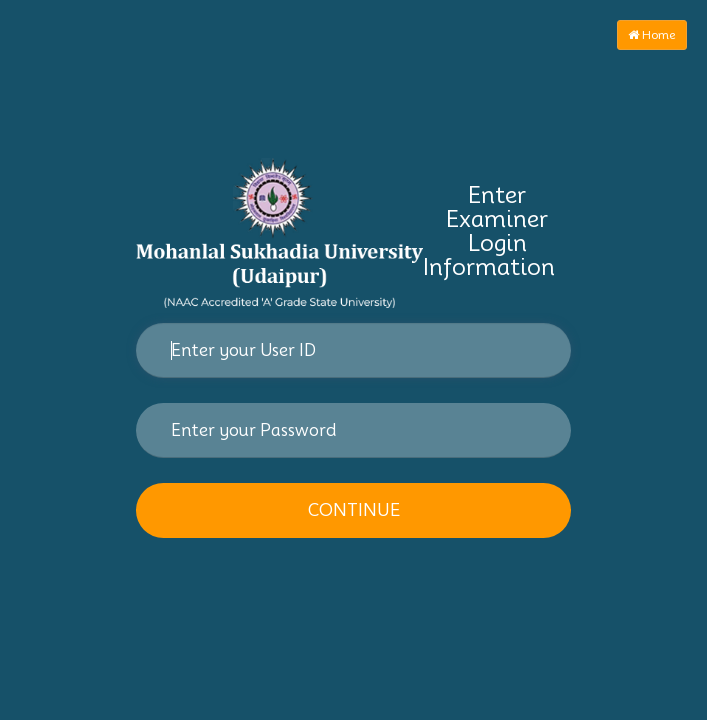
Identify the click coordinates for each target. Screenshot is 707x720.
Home (652, 34)
